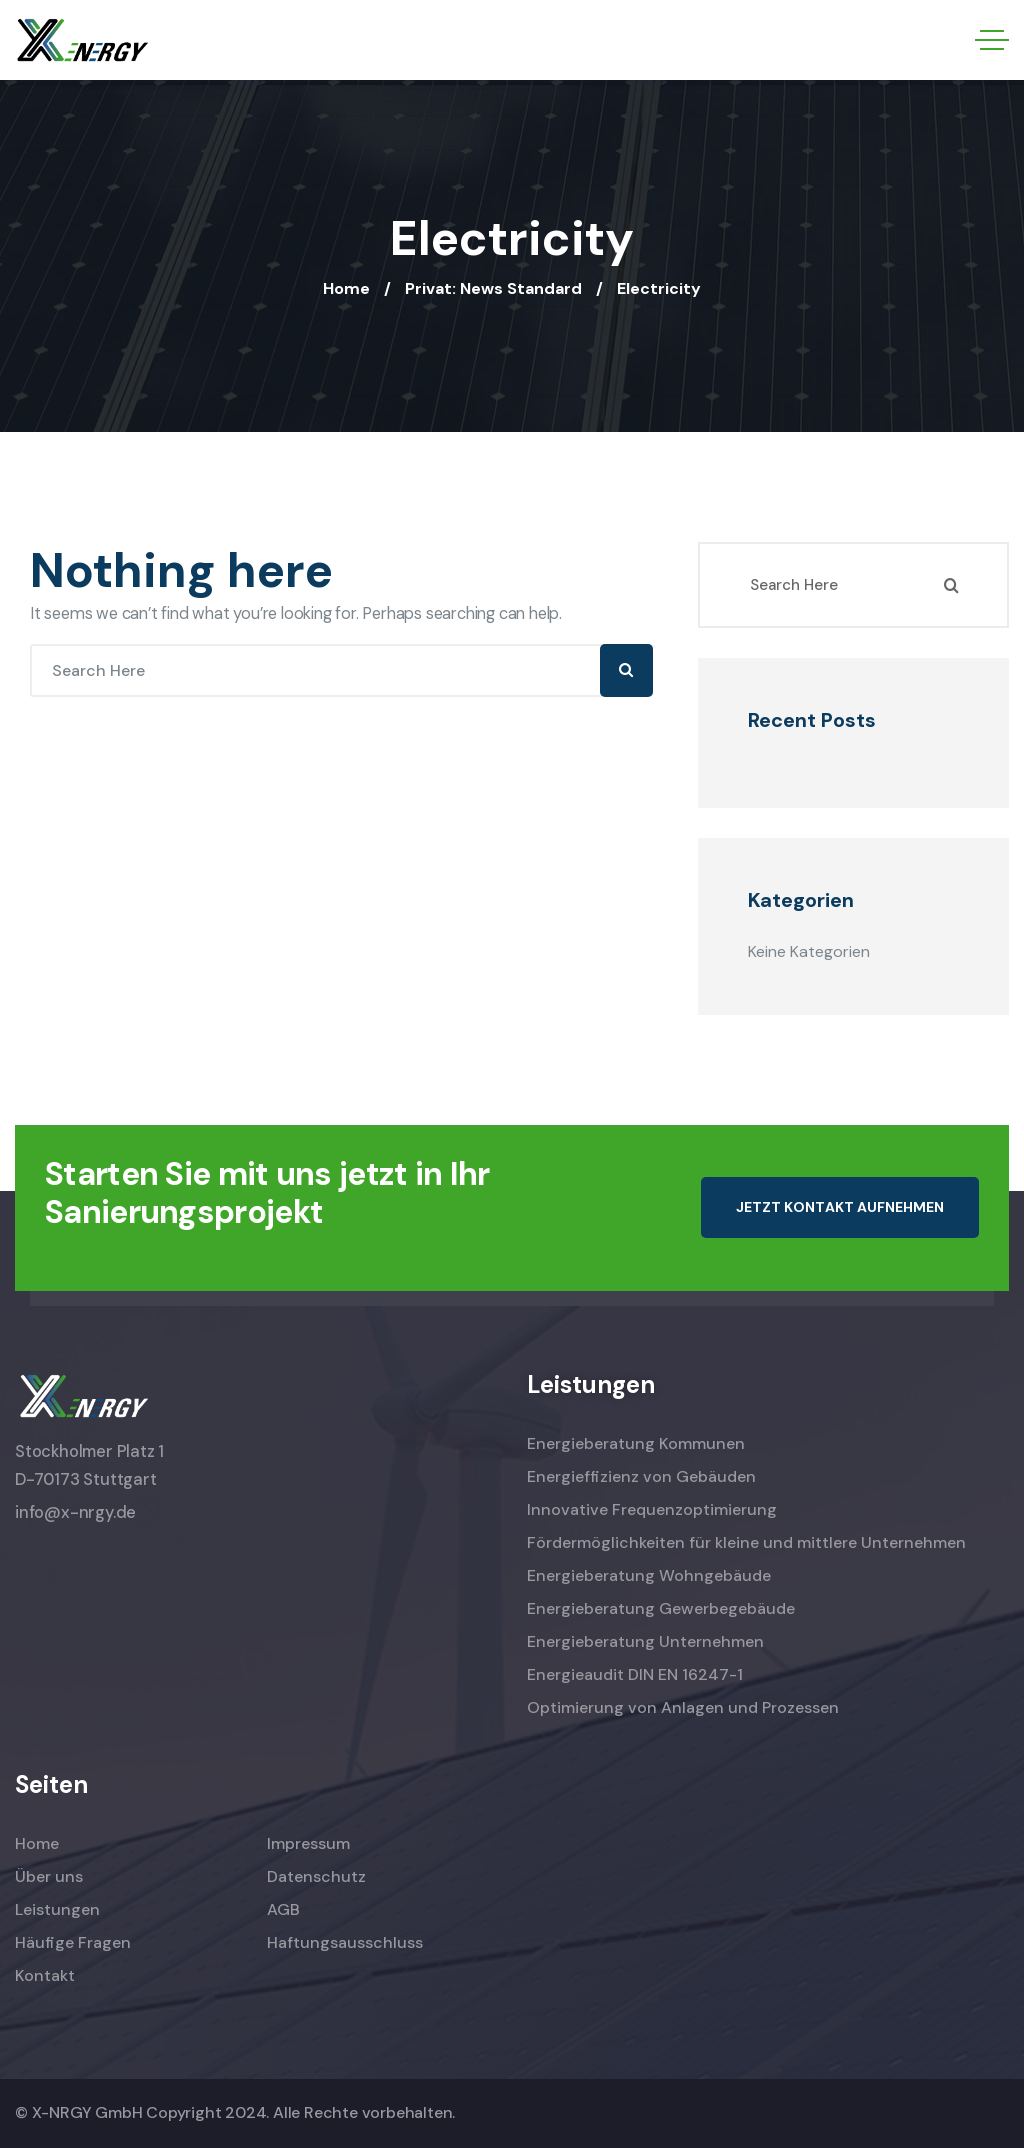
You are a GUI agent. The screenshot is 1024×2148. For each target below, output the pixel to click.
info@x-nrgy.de (75, 1512)
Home (346, 288)
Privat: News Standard (493, 288)
